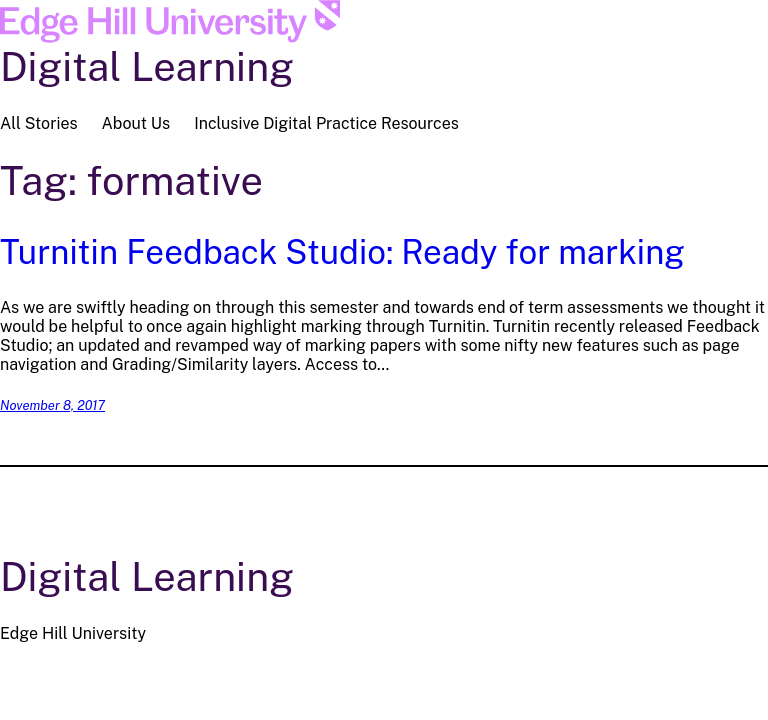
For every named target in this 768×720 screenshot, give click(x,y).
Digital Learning (147, 66)
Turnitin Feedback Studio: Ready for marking (342, 251)
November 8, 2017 (52, 405)
